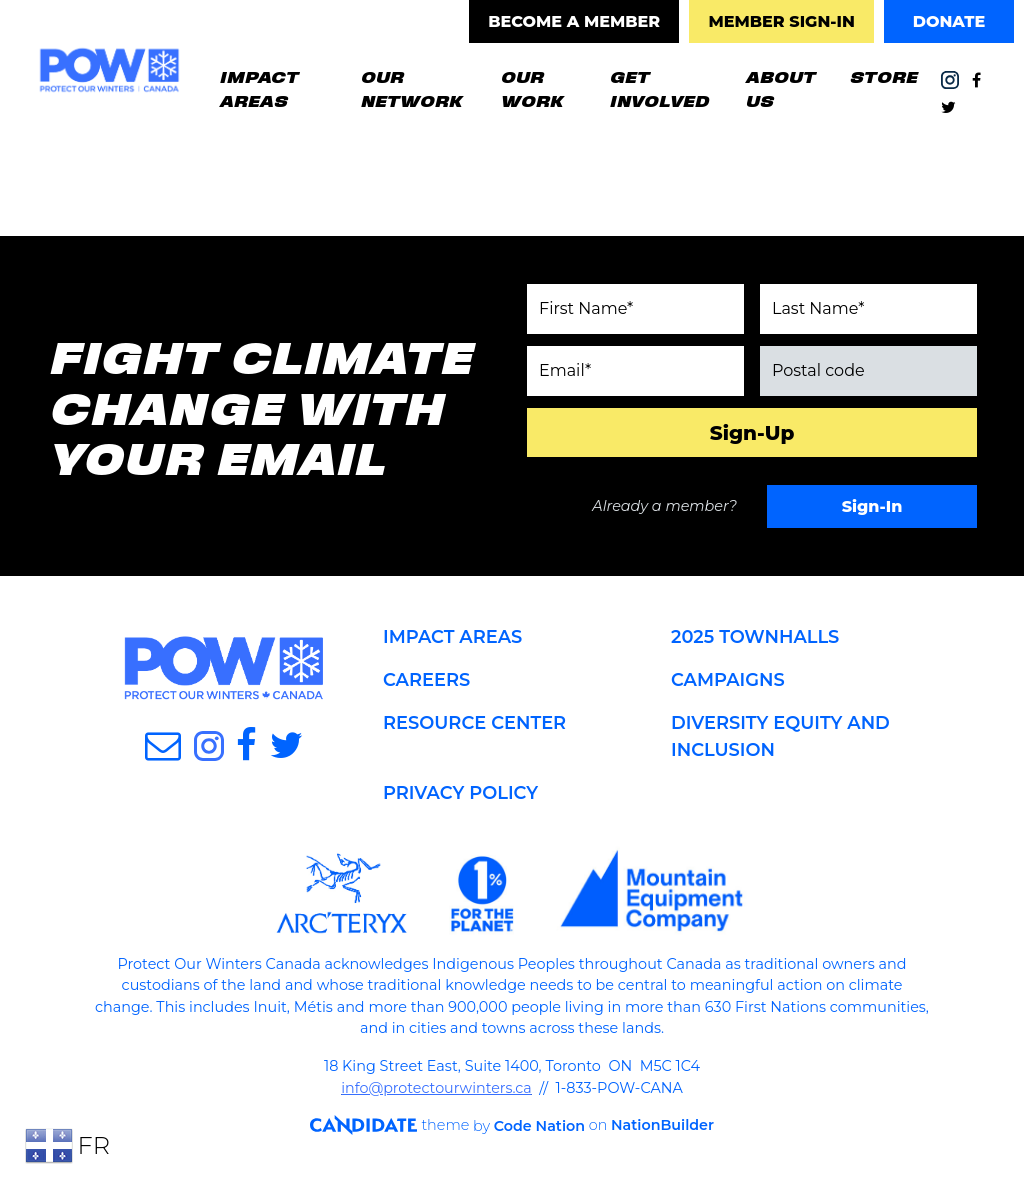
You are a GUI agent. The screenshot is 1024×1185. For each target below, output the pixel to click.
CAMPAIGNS (728, 680)
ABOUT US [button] (780, 88)
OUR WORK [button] (546, 88)
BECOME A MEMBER (574, 21)
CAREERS (427, 680)
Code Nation (530, 1125)
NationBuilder (654, 1125)
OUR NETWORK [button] (410, 88)
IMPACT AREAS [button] (258, 88)
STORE (883, 76)
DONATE (949, 21)
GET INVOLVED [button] (659, 88)
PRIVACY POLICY (461, 793)
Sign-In (872, 506)
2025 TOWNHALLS (756, 637)
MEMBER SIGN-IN (781, 21)
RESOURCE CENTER (475, 723)
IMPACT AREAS (453, 637)
